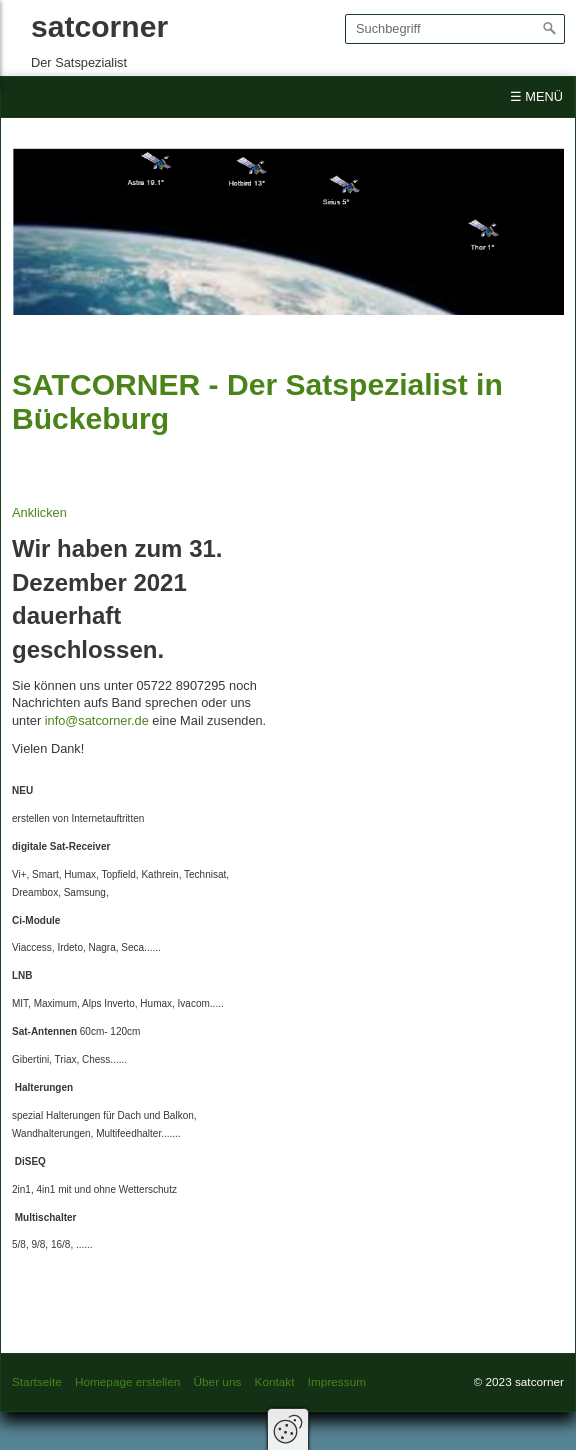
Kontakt (275, 1381)
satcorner (99, 26)
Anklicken (39, 512)
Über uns (218, 1381)
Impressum (337, 1381)
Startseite (37, 1381)
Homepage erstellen (127, 1381)
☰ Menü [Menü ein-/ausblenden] (536, 96)
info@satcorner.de (97, 720)
